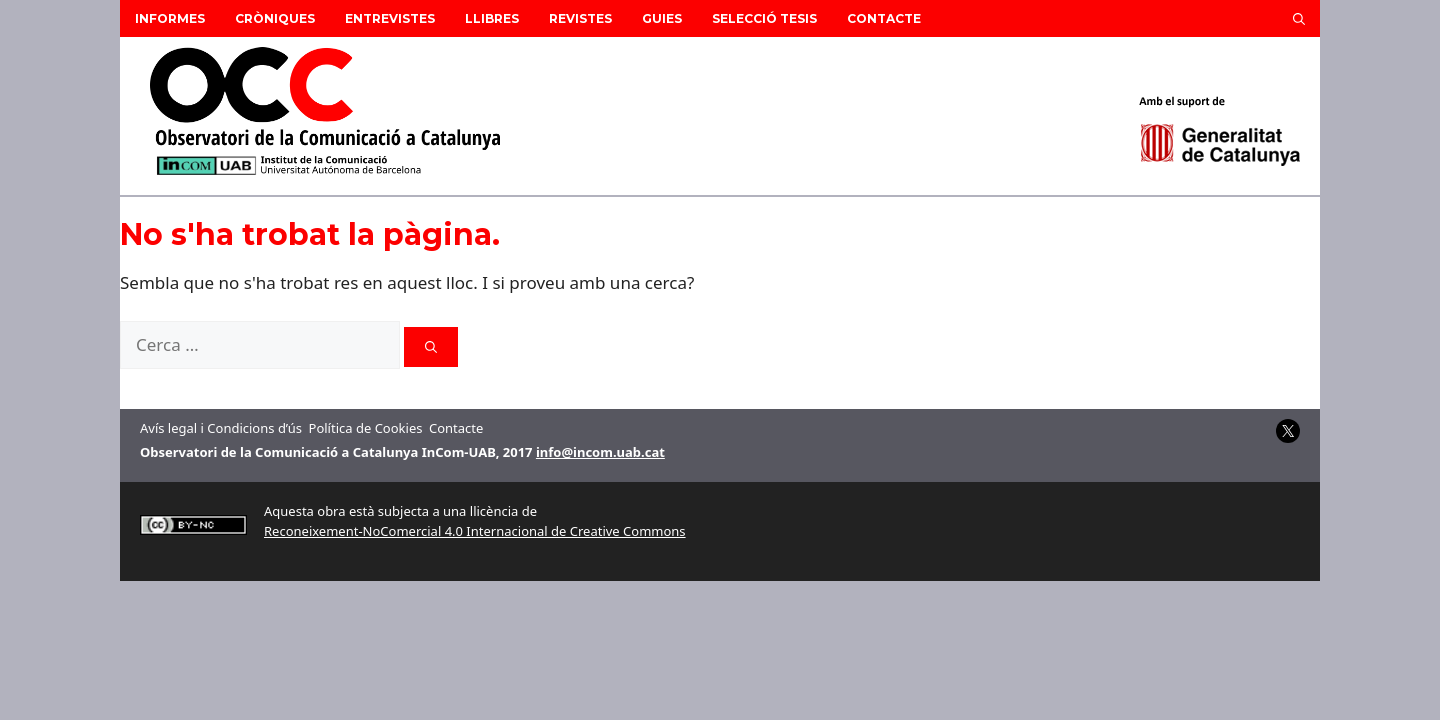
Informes (170, 18)
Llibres (492, 18)
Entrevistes (390, 18)
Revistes (580, 18)
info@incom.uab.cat (600, 452)
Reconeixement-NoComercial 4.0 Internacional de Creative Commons (475, 531)
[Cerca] (431, 347)
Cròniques (275, 18)
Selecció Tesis (764, 18)
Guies (662, 18)
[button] (1299, 18)
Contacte (884, 18)
